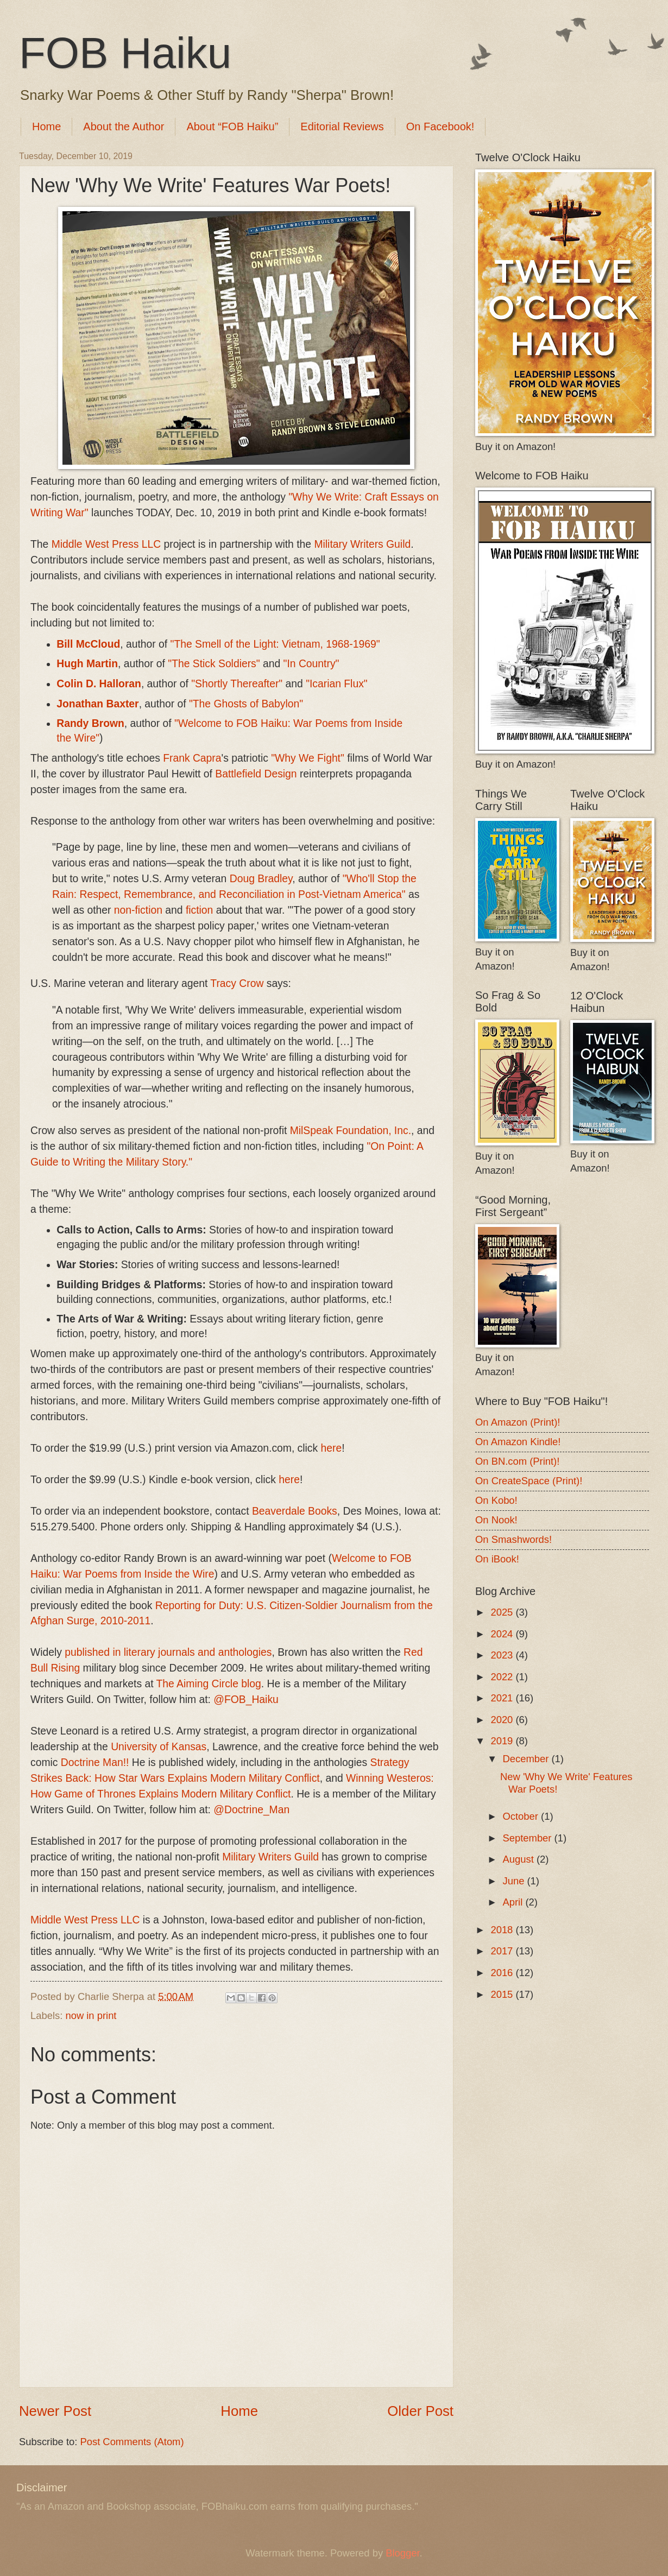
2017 (502, 1951)
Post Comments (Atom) (132, 2441)
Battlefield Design (256, 774)
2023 (502, 1655)
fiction (199, 910)
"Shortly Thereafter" (236, 683)
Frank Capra (192, 758)
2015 (502, 1994)
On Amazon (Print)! (517, 1422)
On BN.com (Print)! (517, 1461)
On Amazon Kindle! (517, 1441)
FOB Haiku (125, 53)
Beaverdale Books (294, 1511)
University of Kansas (158, 1746)
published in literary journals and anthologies (168, 1652)
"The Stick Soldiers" (214, 663)
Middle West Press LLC (106, 544)
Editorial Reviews (341, 126)
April (514, 1902)
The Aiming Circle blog (208, 1683)
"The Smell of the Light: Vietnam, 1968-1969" (275, 644)
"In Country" (311, 663)
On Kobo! (496, 1500)
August (520, 1859)
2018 (502, 1929)
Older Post (420, 2411)
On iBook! (497, 1559)
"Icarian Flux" (337, 683)
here (331, 1448)
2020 (502, 1719)
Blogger (402, 2553)
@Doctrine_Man (251, 1809)
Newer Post (55, 2411)
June (515, 1881)
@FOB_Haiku (245, 1699)
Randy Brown (90, 723)
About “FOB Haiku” (232, 126)
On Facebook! (440, 126)
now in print (90, 2015)
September (528, 1838)
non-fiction (138, 910)
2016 (502, 1972)
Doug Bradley (261, 878)
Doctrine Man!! (95, 1762)
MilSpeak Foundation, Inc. (350, 1130)
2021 (502, 1698)
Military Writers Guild (362, 544)
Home (46, 126)
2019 (502, 1740)
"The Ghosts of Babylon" (246, 704)
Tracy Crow (236, 983)
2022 (502, 1676)
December (527, 1758)
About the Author (123, 126)
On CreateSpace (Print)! (528, 1480)
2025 (502, 1612)
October (522, 1816)
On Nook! (496, 1520)
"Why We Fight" (307, 758)
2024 (502, 1634)
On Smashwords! (513, 1539)
